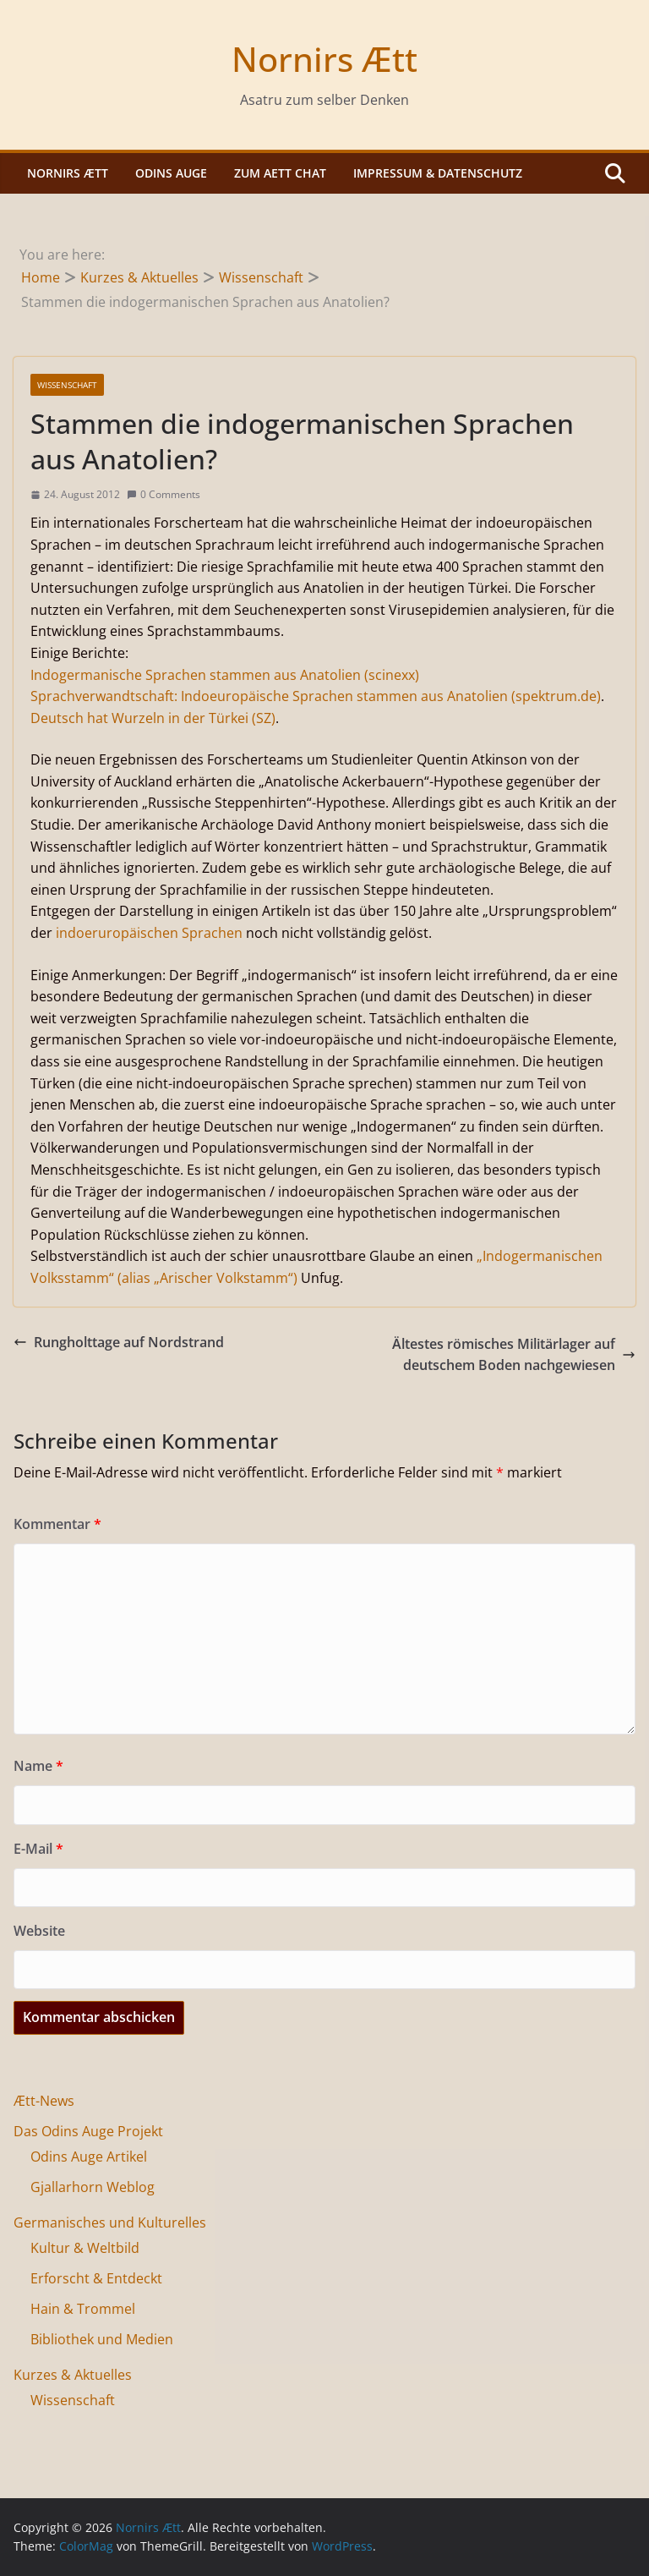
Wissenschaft (67, 385)
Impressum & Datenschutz (437, 173)
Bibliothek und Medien (101, 2339)
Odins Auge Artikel (88, 2156)
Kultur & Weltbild (84, 2248)
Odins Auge (171, 173)
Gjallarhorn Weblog (92, 2187)
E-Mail (38, 1848)
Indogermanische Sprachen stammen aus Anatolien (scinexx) (224, 675)
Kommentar (57, 1524)
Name (38, 1766)
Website (39, 1930)
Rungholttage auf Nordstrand (119, 1342)
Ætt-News (44, 2100)
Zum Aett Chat (280, 173)
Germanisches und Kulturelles (110, 2222)
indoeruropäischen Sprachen (149, 933)
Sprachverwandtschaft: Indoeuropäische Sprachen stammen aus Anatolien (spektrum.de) (315, 696)
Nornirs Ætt (324, 59)
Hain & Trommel (82, 2308)
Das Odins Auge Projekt (88, 2131)
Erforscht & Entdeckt (96, 2278)
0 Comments (163, 494)
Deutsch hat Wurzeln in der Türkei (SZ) (152, 718)
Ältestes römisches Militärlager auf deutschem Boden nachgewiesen (513, 1355)
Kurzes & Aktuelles (73, 2374)
